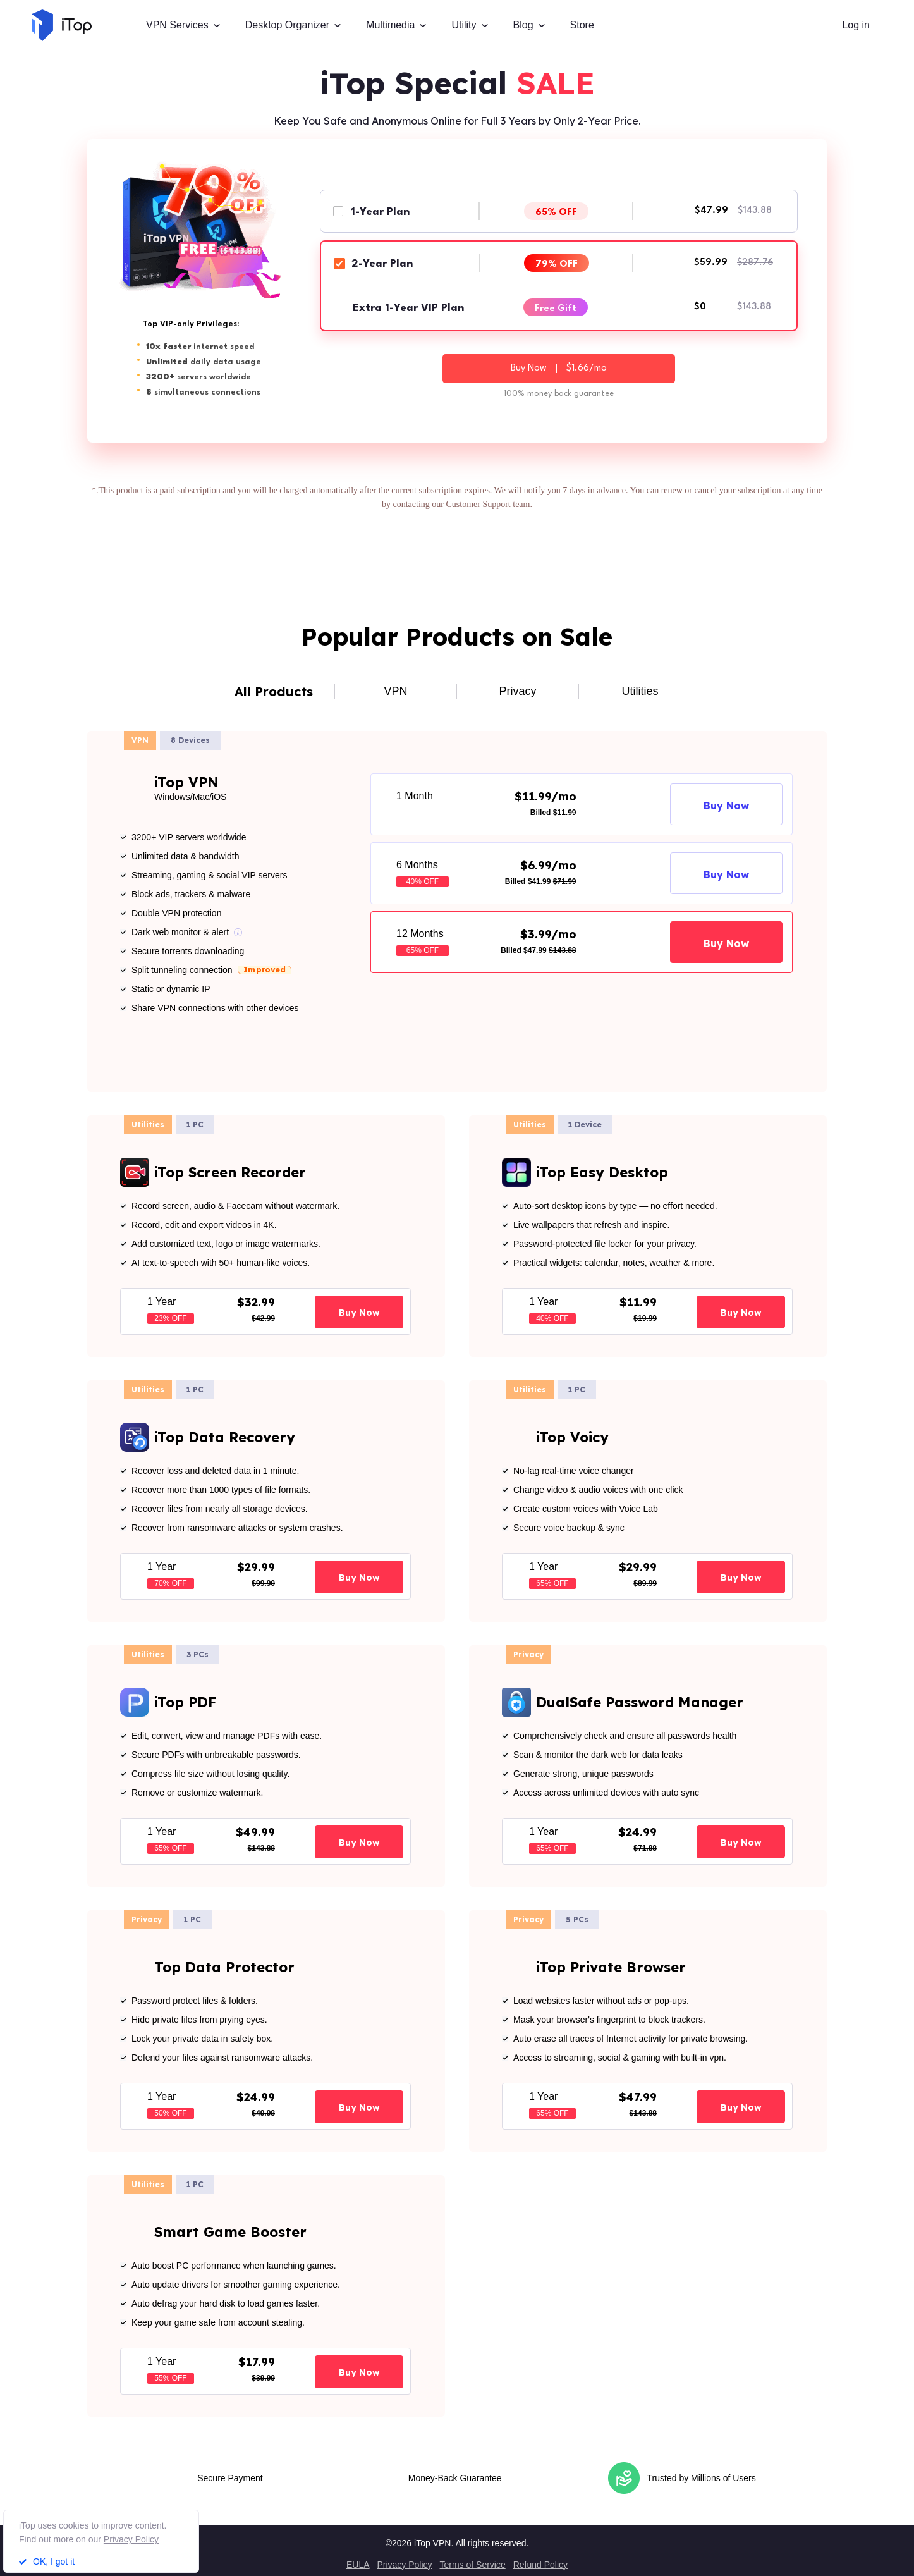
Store (582, 25)
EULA (358, 2565)
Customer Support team (488, 504)
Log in (856, 25)
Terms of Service (472, 2565)
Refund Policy (540, 2565)
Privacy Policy (404, 2565)
